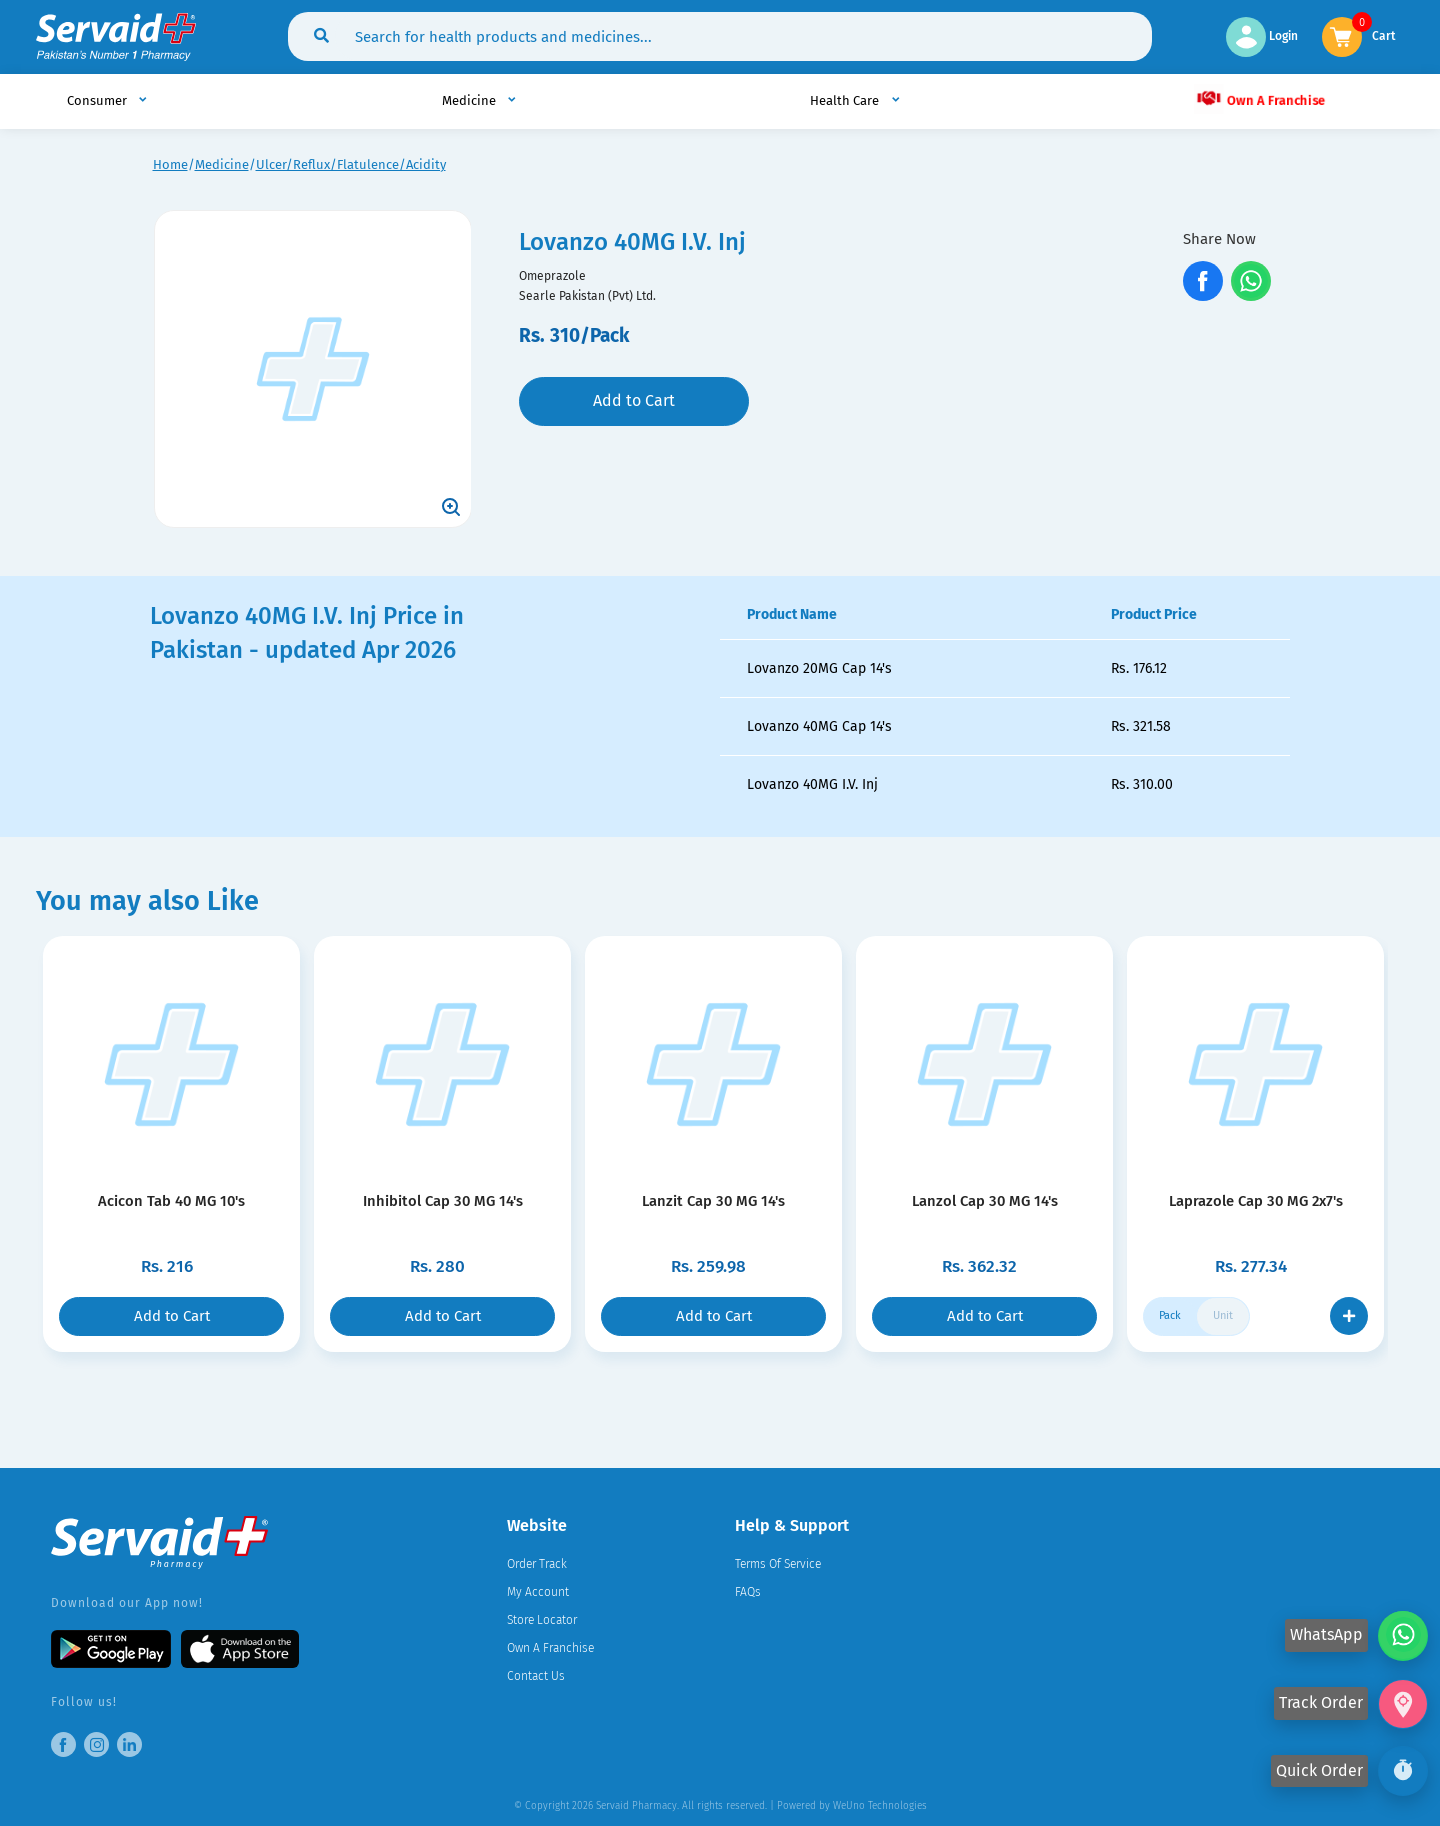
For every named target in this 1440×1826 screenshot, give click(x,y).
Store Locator (542, 1620)
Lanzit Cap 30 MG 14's (713, 1201)
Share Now (1219, 239)
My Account (538, 1592)
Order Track (537, 1564)
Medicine (222, 164)
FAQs (748, 1592)
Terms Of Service (778, 1564)
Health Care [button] (846, 100)
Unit (1223, 1315)
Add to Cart (634, 400)
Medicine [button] (470, 100)
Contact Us (536, 1676)
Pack (1170, 1315)
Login (1262, 36)
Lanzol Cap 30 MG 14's (984, 1201)
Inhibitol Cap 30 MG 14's (443, 1201)
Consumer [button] (98, 100)
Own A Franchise (1259, 98)
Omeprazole (552, 276)
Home (170, 164)
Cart (1384, 34)
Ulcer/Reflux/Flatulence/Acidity (351, 164)
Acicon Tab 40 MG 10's (171, 1201)
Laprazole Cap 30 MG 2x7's (1255, 1201)
